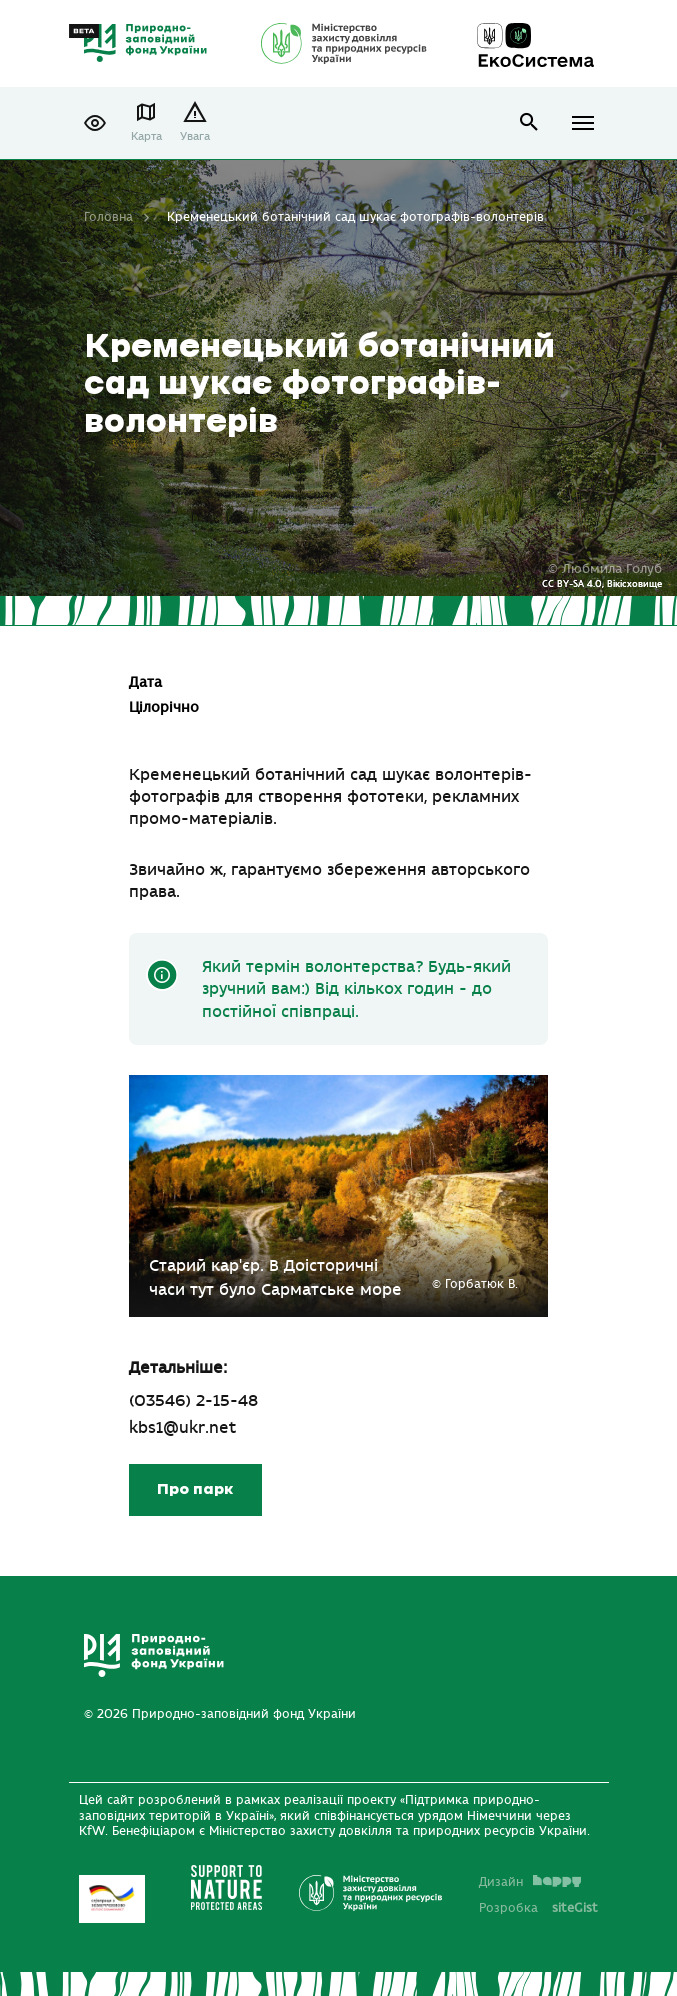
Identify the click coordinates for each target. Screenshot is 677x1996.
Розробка (538, 1908)
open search (529, 122)
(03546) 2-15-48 (193, 1401)
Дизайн (530, 1882)
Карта (146, 136)
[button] (95, 123)
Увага (195, 136)
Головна (108, 217)
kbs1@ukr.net (182, 1428)
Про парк (195, 1489)
